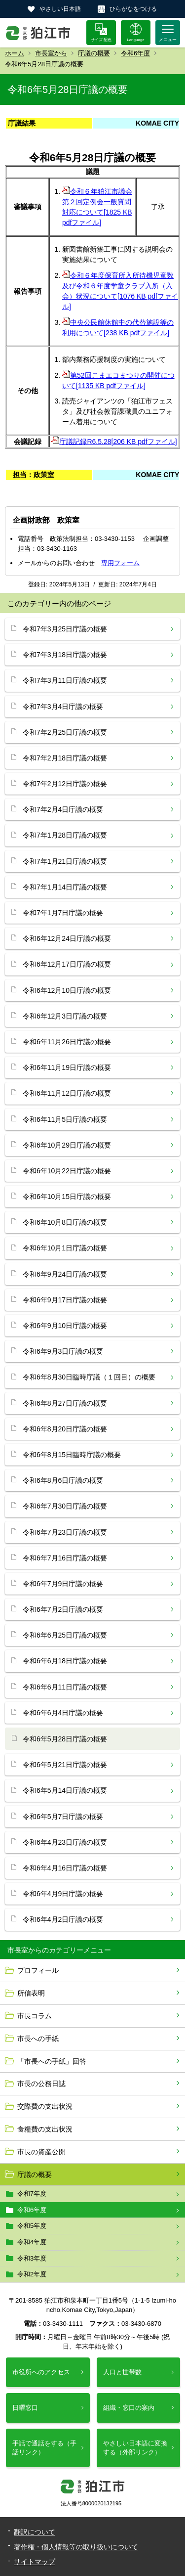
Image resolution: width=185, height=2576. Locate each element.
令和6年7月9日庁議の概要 (63, 1584)
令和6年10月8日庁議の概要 (65, 1222)
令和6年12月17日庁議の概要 (67, 964)
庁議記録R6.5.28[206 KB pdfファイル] (114, 441)
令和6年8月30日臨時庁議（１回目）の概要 (89, 1377)
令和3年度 (31, 2258)
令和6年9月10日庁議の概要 (65, 1326)
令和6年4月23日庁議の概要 (65, 1842)
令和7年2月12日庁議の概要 (65, 784)
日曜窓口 (25, 2407)
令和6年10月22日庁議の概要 (67, 1171)
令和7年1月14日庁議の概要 (65, 887)
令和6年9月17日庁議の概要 (65, 1300)
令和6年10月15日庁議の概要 (67, 1196)
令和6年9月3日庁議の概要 (63, 1351)
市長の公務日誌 (41, 2083)
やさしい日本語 (60, 8)
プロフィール (38, 1970)
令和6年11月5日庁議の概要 (65, 1119)
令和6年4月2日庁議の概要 (63, 1919)
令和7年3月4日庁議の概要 (63, 707)
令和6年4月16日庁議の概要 (65, 1868)
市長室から (51, 53)
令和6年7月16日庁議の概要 (65, 1558)
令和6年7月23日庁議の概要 (65, 1532)
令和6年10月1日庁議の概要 (65, 1248)
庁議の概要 (94, 53)
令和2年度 (31, 2274)
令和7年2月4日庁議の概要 (63, 809)
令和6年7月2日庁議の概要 (63, 1609)
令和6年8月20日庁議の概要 (65, 1429)
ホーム (14, 53)
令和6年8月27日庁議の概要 (65, 1403)
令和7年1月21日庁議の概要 (65, 861)
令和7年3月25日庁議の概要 (65, 629)
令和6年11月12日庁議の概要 (67, 1093)
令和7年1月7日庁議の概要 (63, 913)
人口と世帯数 (122, 2372)
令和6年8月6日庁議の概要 (63, 1480)
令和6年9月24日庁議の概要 (65, 1274)
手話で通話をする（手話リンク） (44, 2448)
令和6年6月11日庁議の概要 (65, 1687)
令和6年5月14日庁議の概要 (65, 1790)
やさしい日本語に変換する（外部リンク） (135, 2448)
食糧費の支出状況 (45, 2129)
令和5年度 (31, 2225)
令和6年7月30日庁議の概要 (65, 1506)
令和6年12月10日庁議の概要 (67, 990)
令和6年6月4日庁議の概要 (63, 1713)
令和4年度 (31, 2242)
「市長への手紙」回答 (51, 2061)
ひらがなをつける (133, 8)
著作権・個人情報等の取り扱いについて (76, 2547)
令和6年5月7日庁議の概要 (63, 1817)
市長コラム (34, 2016)
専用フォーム (120, 563)
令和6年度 (135, 53)
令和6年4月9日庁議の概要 (63, 1894)
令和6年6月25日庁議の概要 (65, 1635)
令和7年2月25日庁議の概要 (65, 732)
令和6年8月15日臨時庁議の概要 (72, 1455)
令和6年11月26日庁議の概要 (67, 1042)
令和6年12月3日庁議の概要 (65, 1016)
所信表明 (31, 1993)
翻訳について (34, 2532)
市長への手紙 (38, 2039)
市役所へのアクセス (41, 2372)
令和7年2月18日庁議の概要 (65, 758)
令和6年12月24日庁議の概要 (67, 938)
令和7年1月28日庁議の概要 (65, 835)
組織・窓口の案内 (128, 2407)
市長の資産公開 (41, 2152)
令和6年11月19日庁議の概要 (67, 1067)
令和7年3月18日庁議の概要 (65, 655)
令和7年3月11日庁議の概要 (65, 680)
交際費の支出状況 (45, 2106)
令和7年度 (31, 2193)
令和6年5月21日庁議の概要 (65, 1765)
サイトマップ (34, 2562)
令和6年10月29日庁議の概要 (67, 1145)
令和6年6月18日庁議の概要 (65, 1661)
